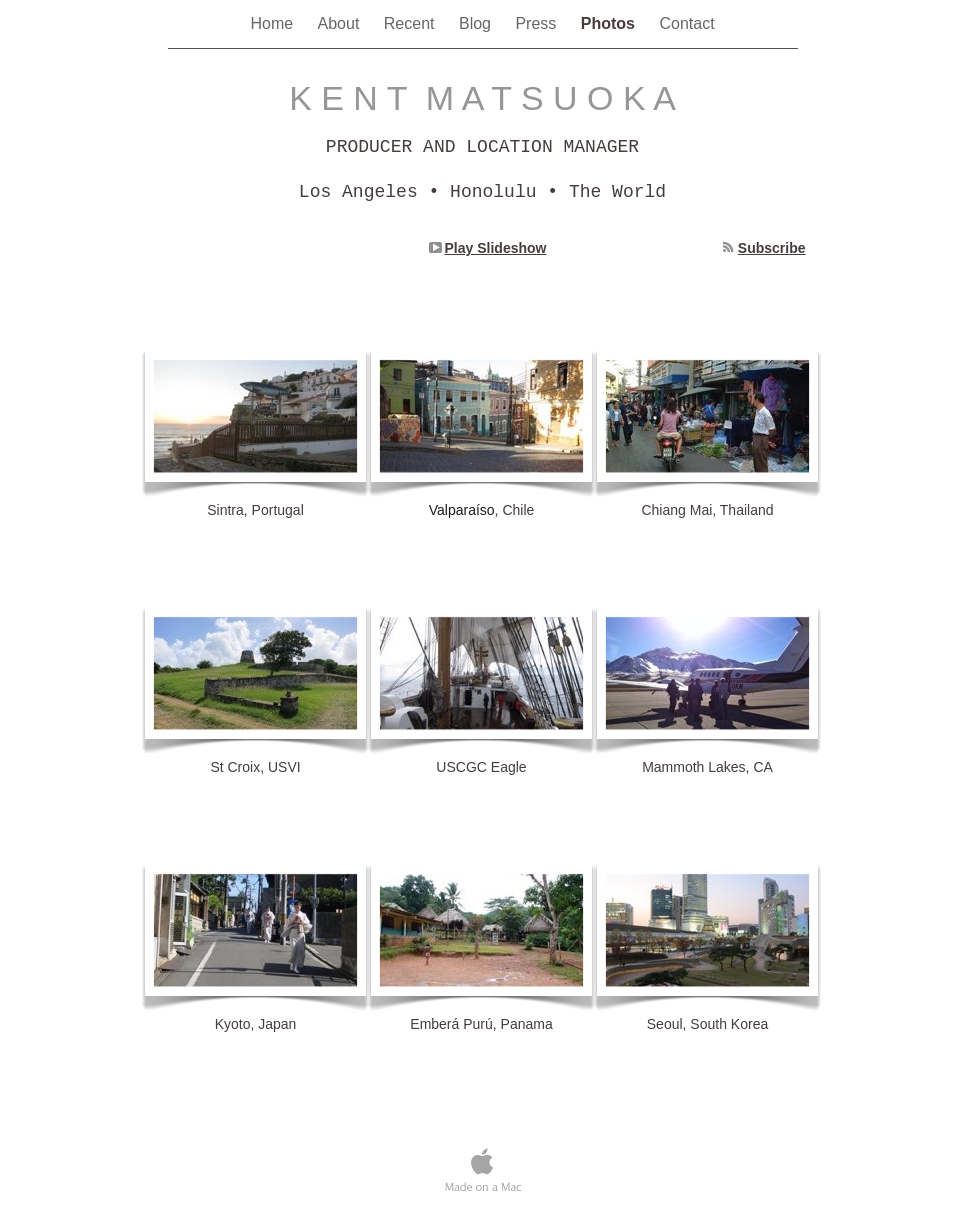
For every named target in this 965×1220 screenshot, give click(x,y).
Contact (686, 23)
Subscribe (772, 248)
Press (537, 23)
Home (273, 23)
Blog (477, 23)
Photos (610, 23)
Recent (411, 23)
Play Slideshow (496, 248)
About (341, 23)
